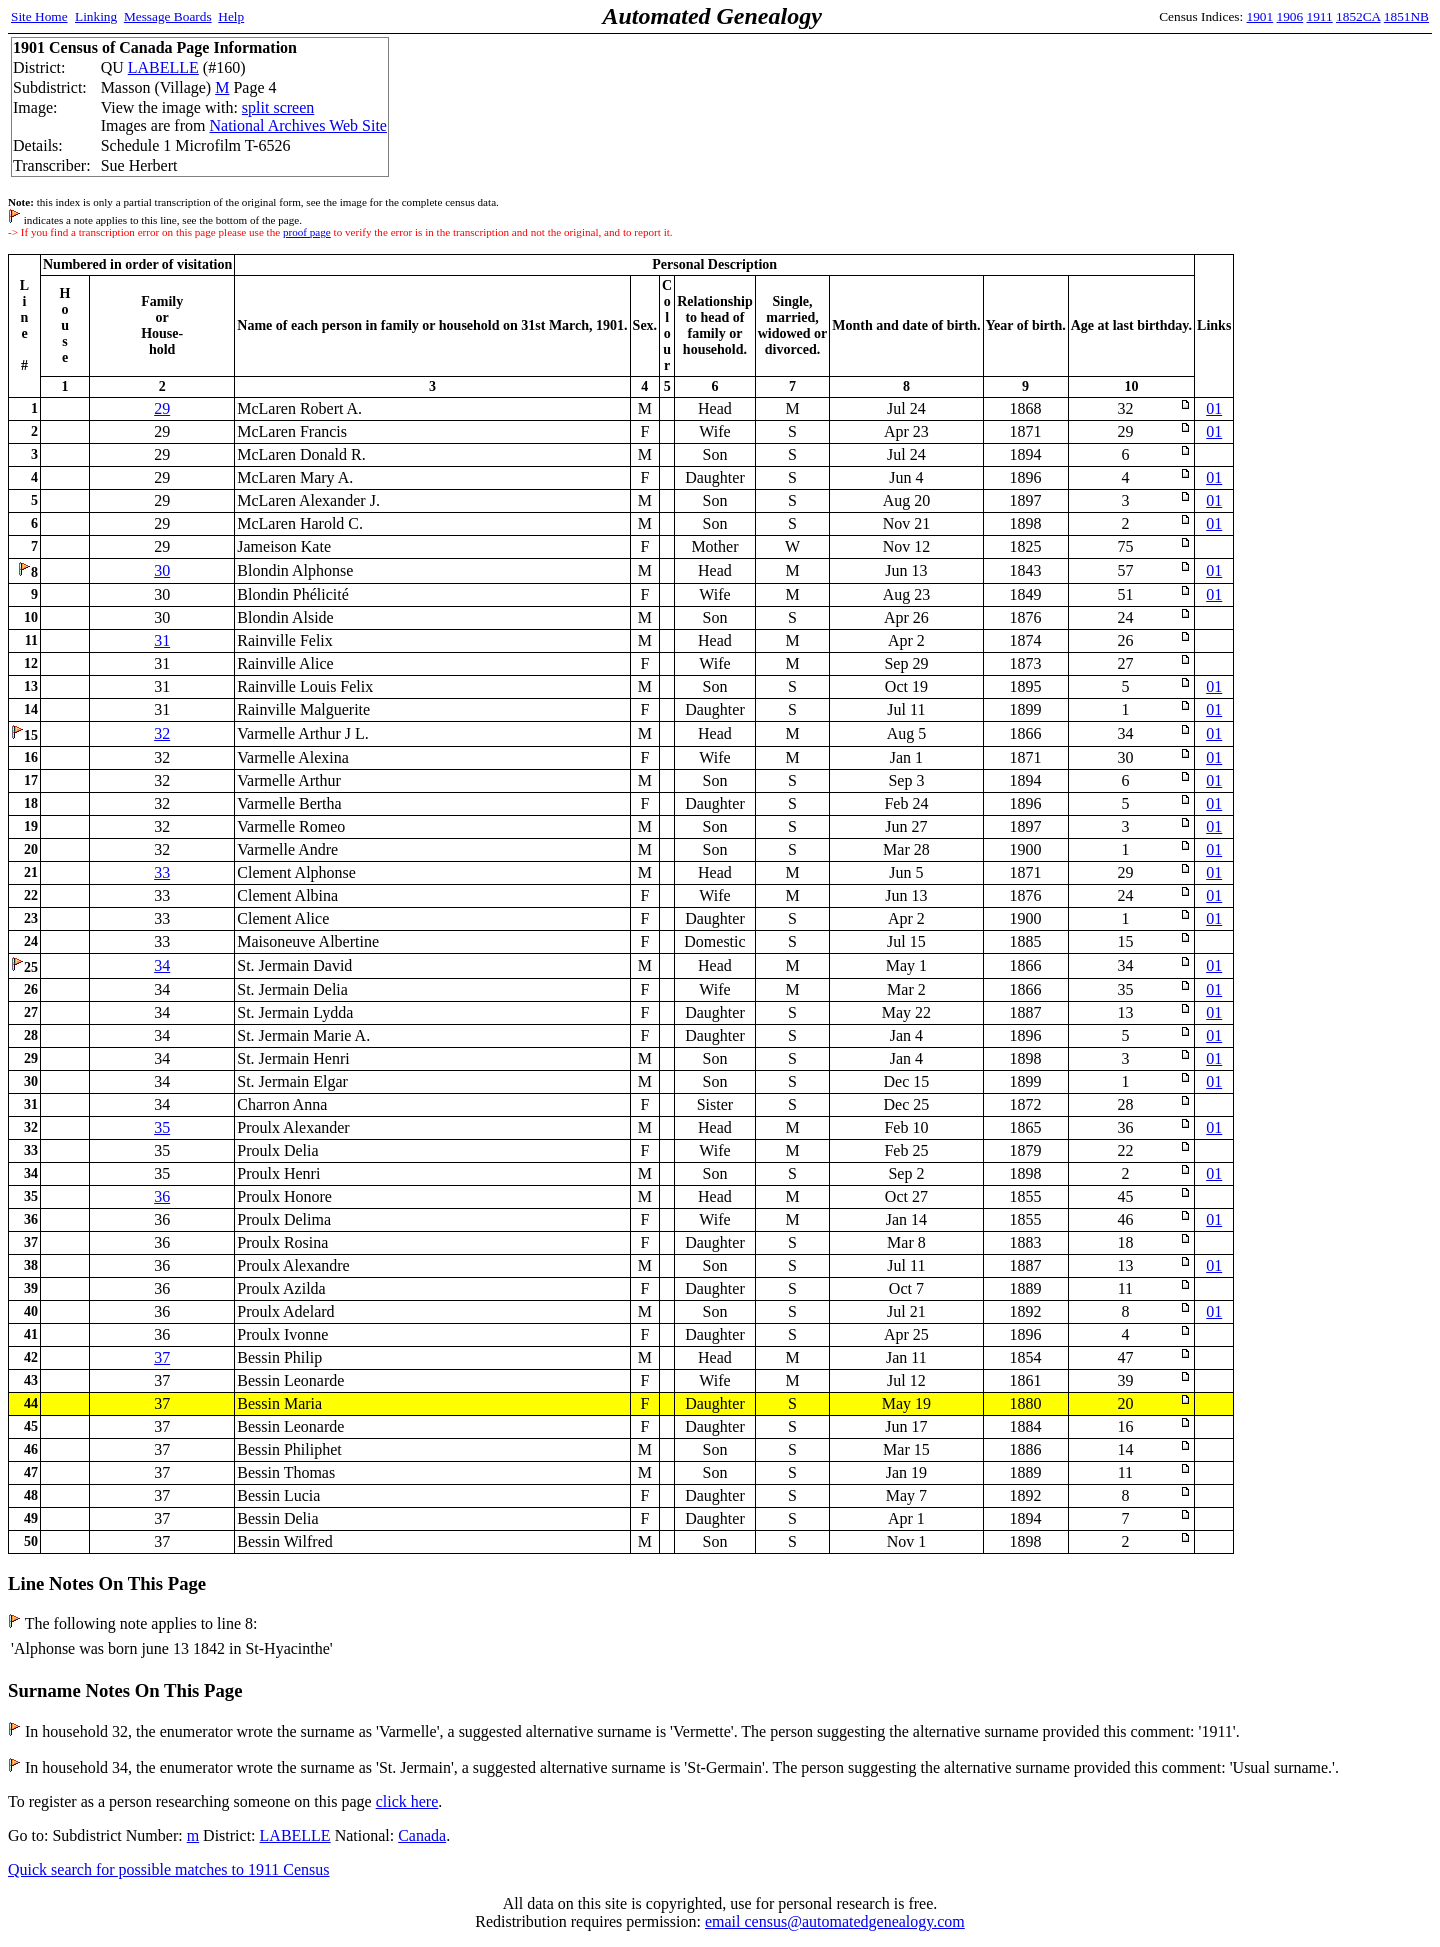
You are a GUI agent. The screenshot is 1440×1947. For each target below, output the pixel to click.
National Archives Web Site (298, 125)
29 (162, 408)
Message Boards (168, 16)
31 (162, 640)
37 (162, 1357)
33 (162, 872)
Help (231, 16)
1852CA (1358, 16)
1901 (1260, 16)
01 (1214, 408)
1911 (1320, 16)
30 (162, 570)
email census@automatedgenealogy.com (835, 1921)
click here (407, 1801)
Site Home (39, 16)
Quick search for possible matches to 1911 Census (169, 1869)
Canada (422, 1835)
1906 (1290, 16)
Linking (96, 16)
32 (162, 733)
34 (162, 965)
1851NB (1406, 16)
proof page (307, 232)
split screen (278, 107)
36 (162, 1196)
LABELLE (163, 67)
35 (162, 1127)
